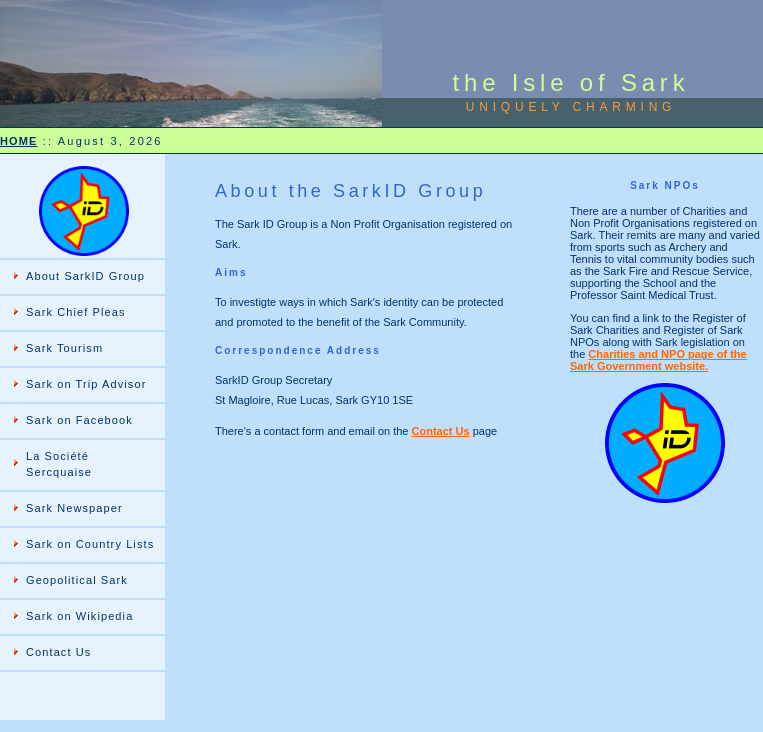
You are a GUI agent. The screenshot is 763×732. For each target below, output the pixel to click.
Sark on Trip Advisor (86, 384)
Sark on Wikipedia (79, 616)
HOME (18, 141)
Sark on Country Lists (90, 544)
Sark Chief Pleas (76, 312)
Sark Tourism (64, 348)
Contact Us (58, 652)
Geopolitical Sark (77, 580)
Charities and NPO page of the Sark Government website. (658, 360)
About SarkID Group (85, 276)
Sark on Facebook (79, 420)
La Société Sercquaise (59, 464)
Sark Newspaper (74, 508)
